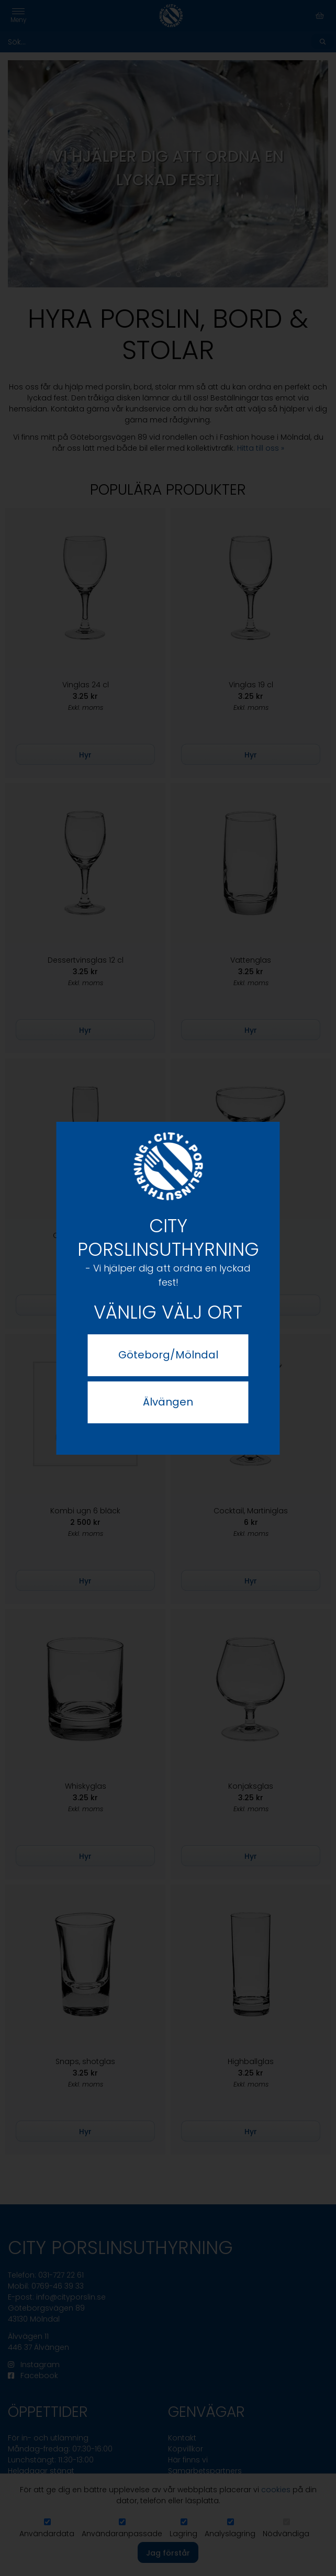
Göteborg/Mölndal (168, 1354)
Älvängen (168, 1402)
